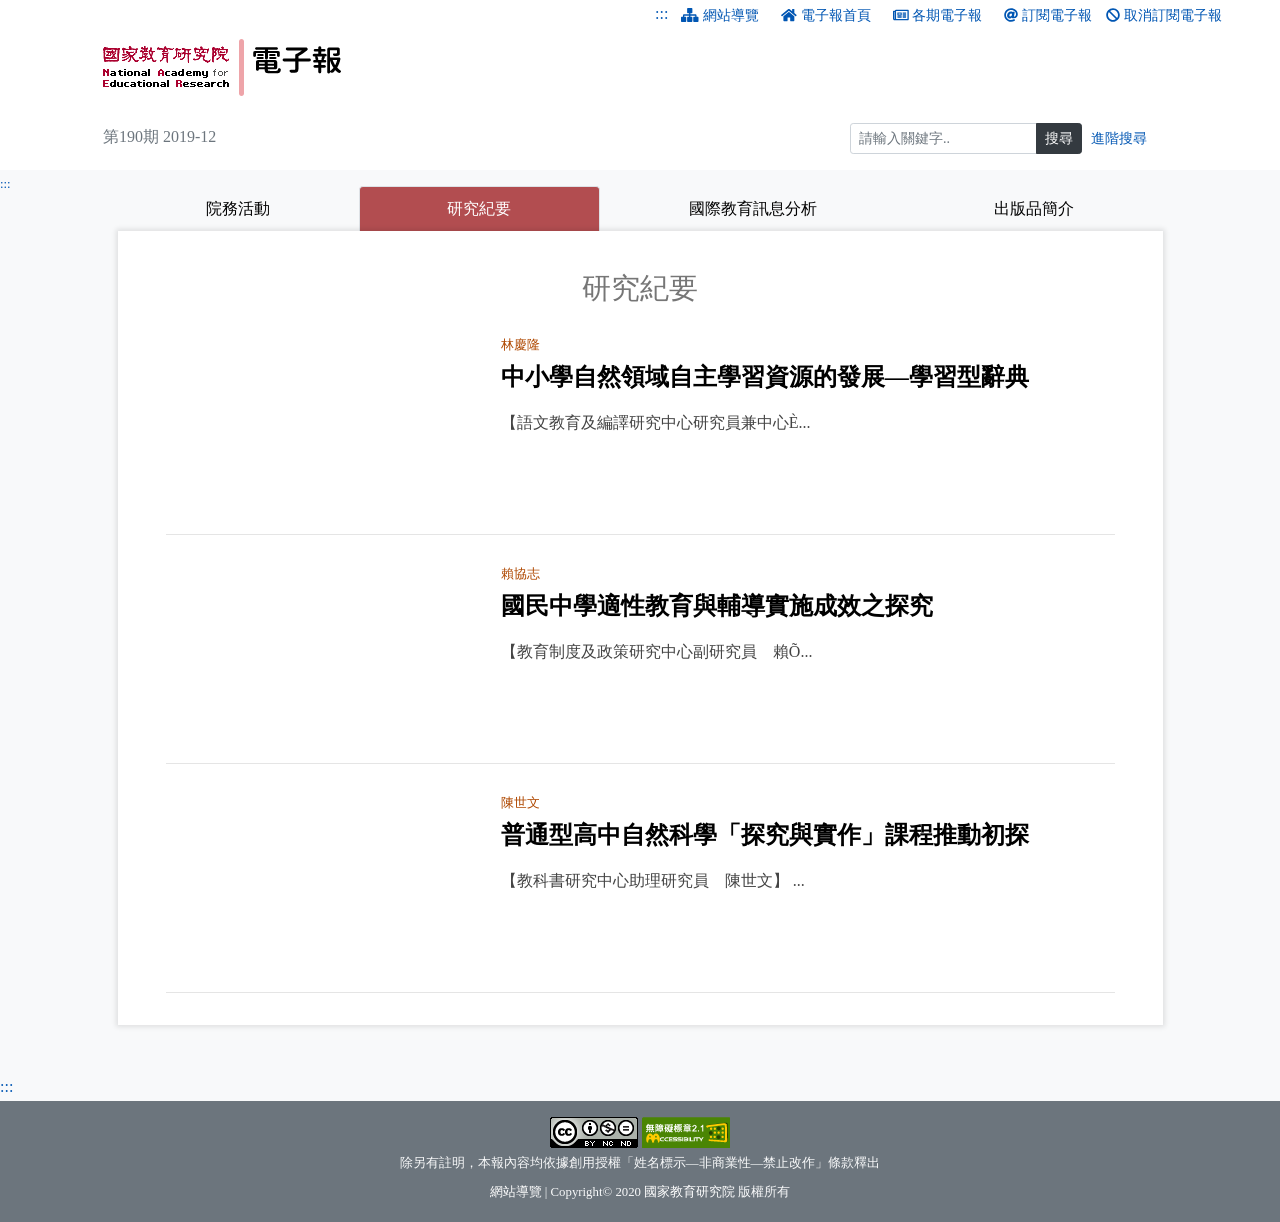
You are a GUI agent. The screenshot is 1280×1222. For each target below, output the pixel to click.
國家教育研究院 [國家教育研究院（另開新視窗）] (689, 1192)
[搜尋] (943, 138)
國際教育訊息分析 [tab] (753, 208)
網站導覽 (720, 15)
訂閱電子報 (1048, 15)
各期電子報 (938, 15)
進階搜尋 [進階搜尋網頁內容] (1119, 138)
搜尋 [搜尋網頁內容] (1059, 138)
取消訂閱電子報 (1164, 15)
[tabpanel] (640, 632)
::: (661, 13)
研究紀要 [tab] (523, 205)
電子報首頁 (826, 15)
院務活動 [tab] (238, 208)
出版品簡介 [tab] (1034, 208)
